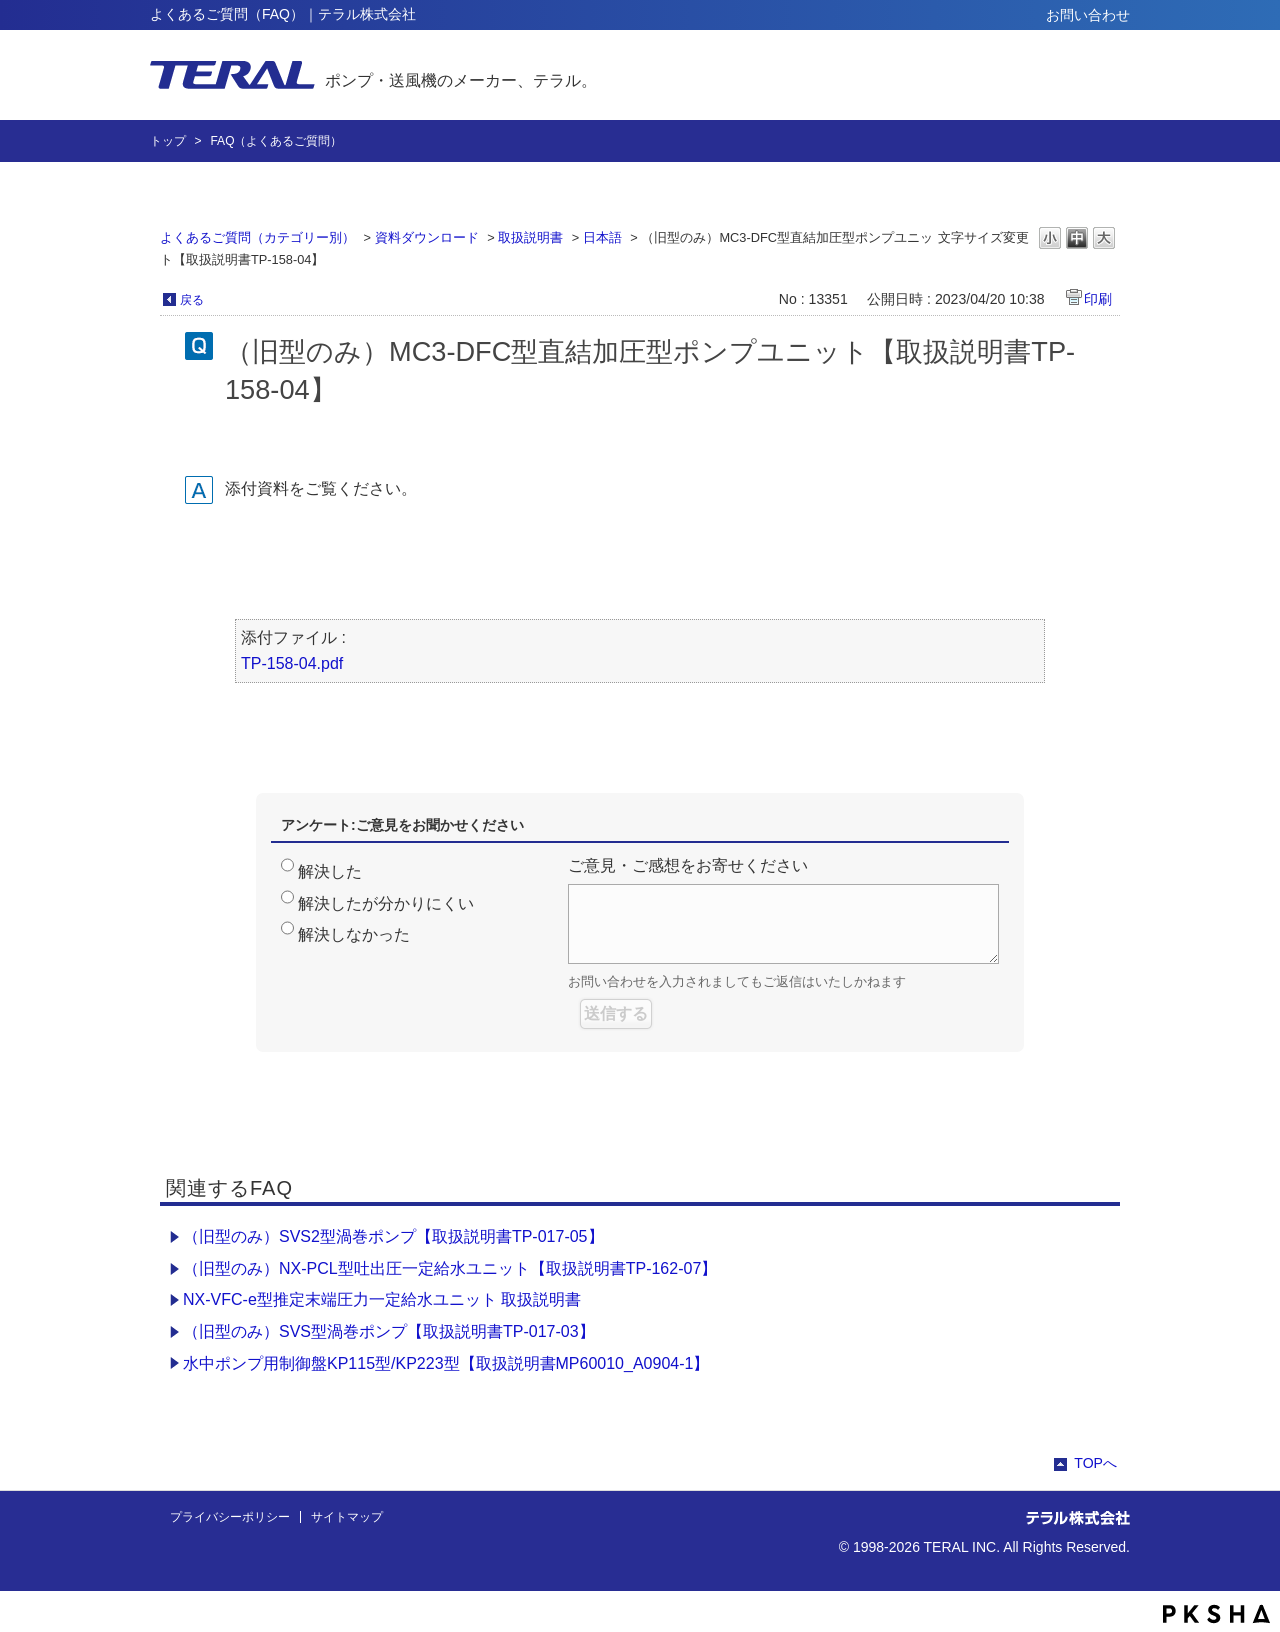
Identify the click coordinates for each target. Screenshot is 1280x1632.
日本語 (602, 237)
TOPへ (1095, 1463)
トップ (168, 141)
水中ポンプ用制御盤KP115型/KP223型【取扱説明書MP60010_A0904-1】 (446, 1363)
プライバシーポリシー (230, 1517)
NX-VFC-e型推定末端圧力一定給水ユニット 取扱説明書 (382, 1299)
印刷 (1098, 299)
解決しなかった (354, 934)
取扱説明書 (530, 237)
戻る (192, 300)
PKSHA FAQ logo (1216, 1614)
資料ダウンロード (427, 237)
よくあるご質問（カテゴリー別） (257, 237)
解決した (330, 871)
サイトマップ (347, 1517)
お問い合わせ (1088, 15)
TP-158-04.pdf (292, 663)
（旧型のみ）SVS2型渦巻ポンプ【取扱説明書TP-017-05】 (393, 1236)
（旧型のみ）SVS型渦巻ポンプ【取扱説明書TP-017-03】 (389, 1331)
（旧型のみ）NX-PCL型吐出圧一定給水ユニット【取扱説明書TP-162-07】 (450, 1268)
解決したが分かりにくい (386, 903)
